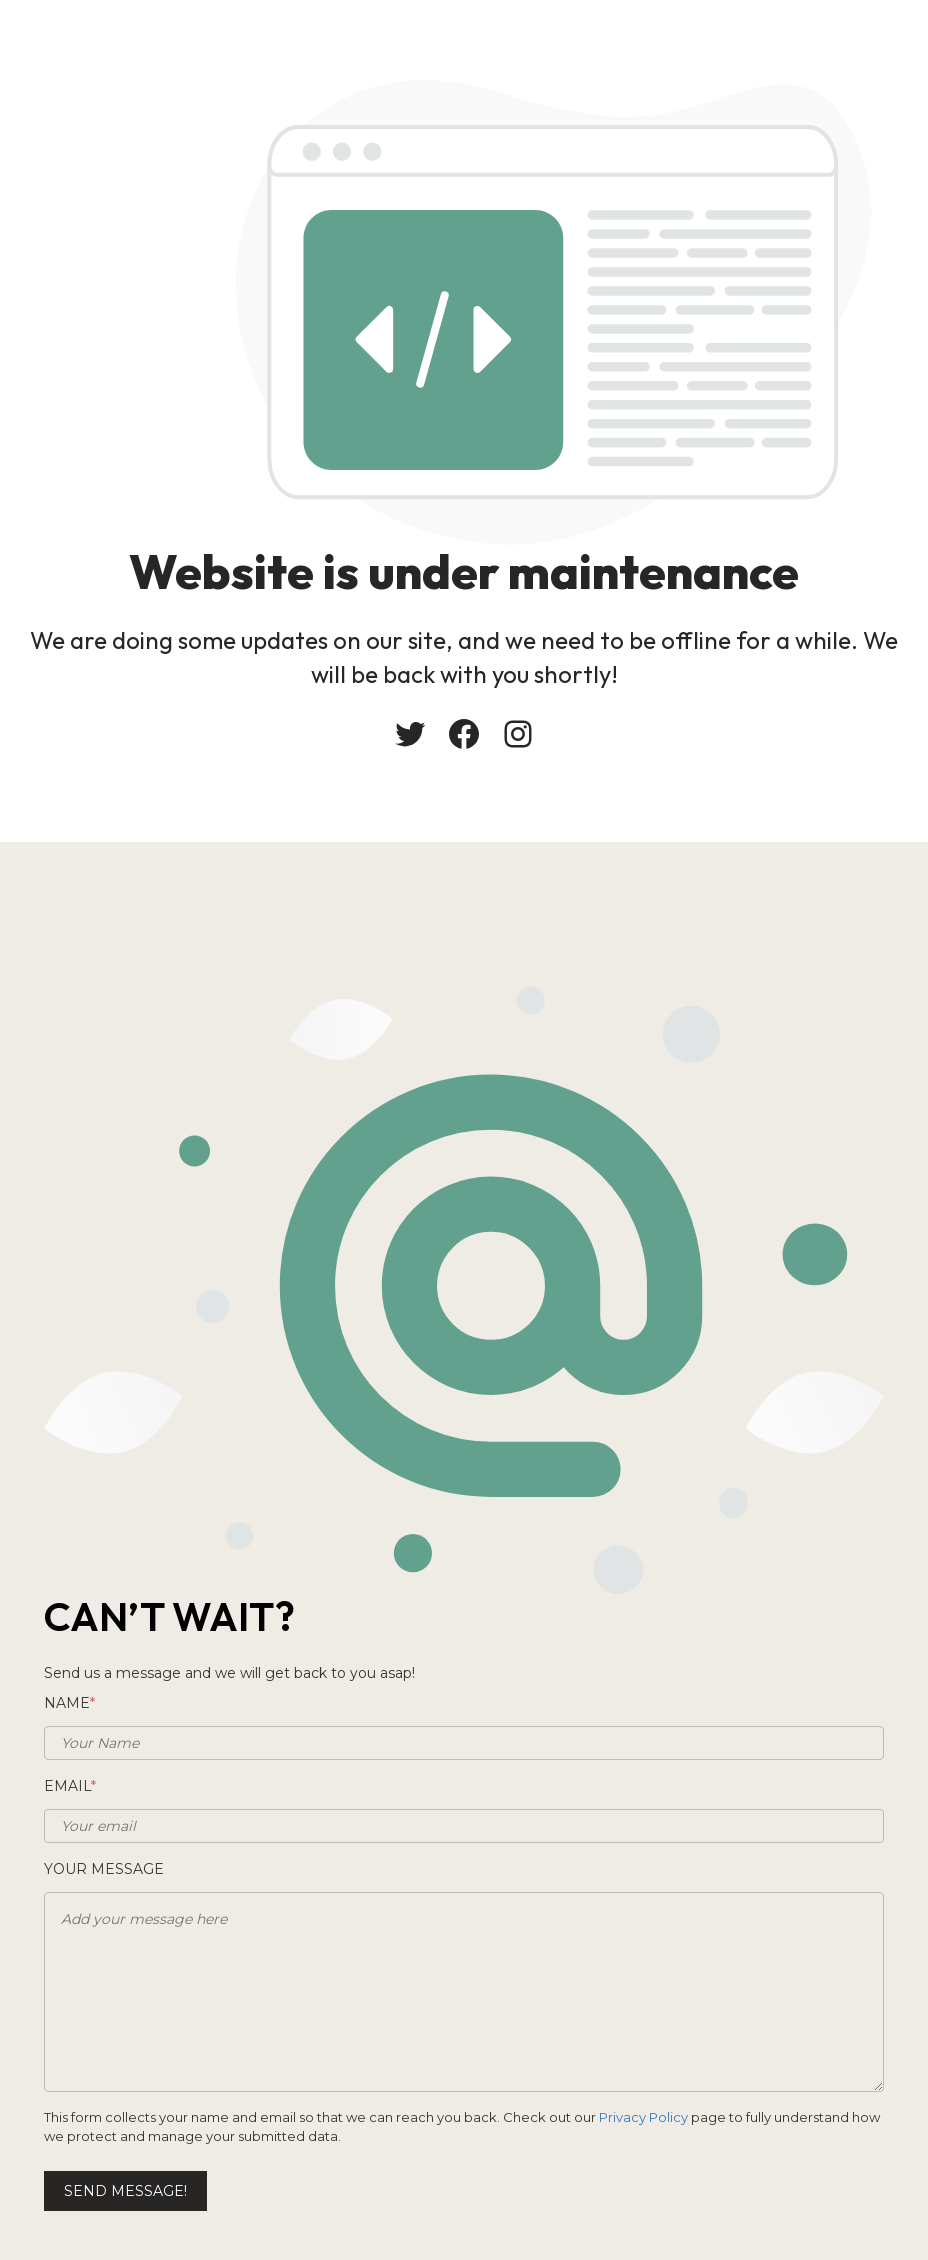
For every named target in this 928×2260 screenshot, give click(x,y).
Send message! (125, 2191)
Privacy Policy (643, 2117)
